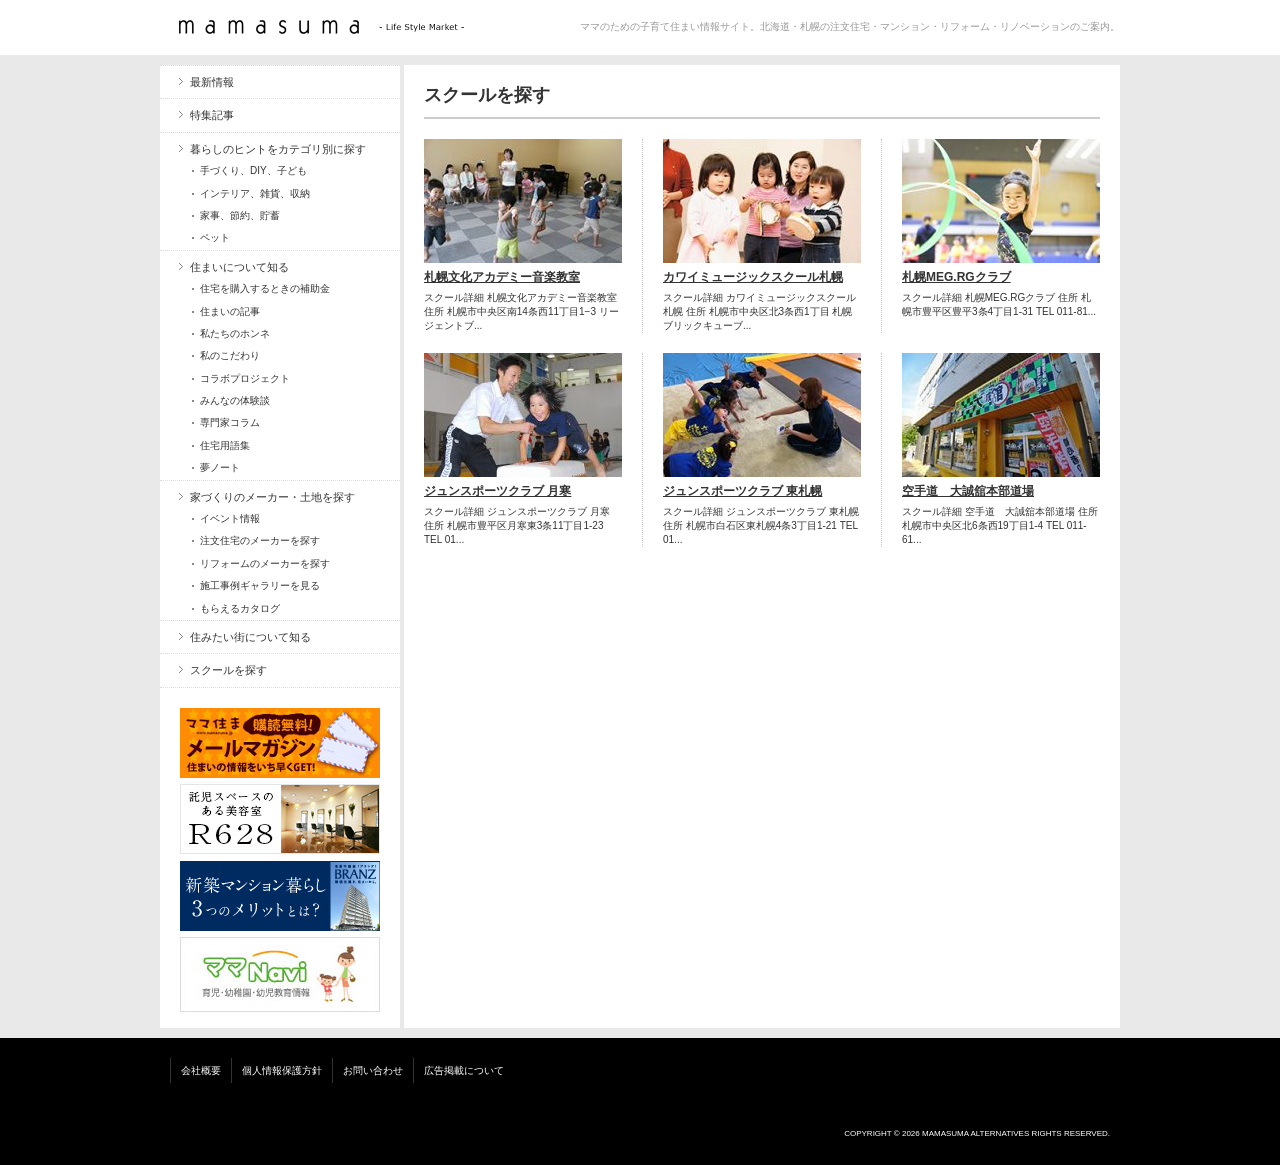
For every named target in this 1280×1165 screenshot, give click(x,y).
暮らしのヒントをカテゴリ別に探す (278, 149)
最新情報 (212, 82)
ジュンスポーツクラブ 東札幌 (742, 491)
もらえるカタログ (240, 608)
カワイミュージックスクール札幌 (753, 277)
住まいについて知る (239, 267)
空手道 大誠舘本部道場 (968, 491)
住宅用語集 (225, 445)
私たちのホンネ (235, 333)
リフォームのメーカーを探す (265, 563)
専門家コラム (230, 422)
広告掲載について (464, 1070)
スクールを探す (228, 670)
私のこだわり (230, 355)
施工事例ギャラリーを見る (260, 585)
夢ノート (220, 467)
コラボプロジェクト (245, 378)
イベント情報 (230, 518)
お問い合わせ (373, 1070)
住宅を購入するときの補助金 (265, 288)
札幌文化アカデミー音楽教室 (502, 277)
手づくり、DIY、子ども (253, 170)
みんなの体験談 (235, 400)
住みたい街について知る (250, 637)
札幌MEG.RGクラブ (956, 277)
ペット (215, 237)
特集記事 (212, 115)
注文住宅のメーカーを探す (260, 540)
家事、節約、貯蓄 (240, 215)
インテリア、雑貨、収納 (255, 193)
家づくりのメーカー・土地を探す (272, 497)
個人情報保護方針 (282, 1070)
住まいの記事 (230, 311)
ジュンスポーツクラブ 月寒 (497, 491)
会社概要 (201, 1070)
